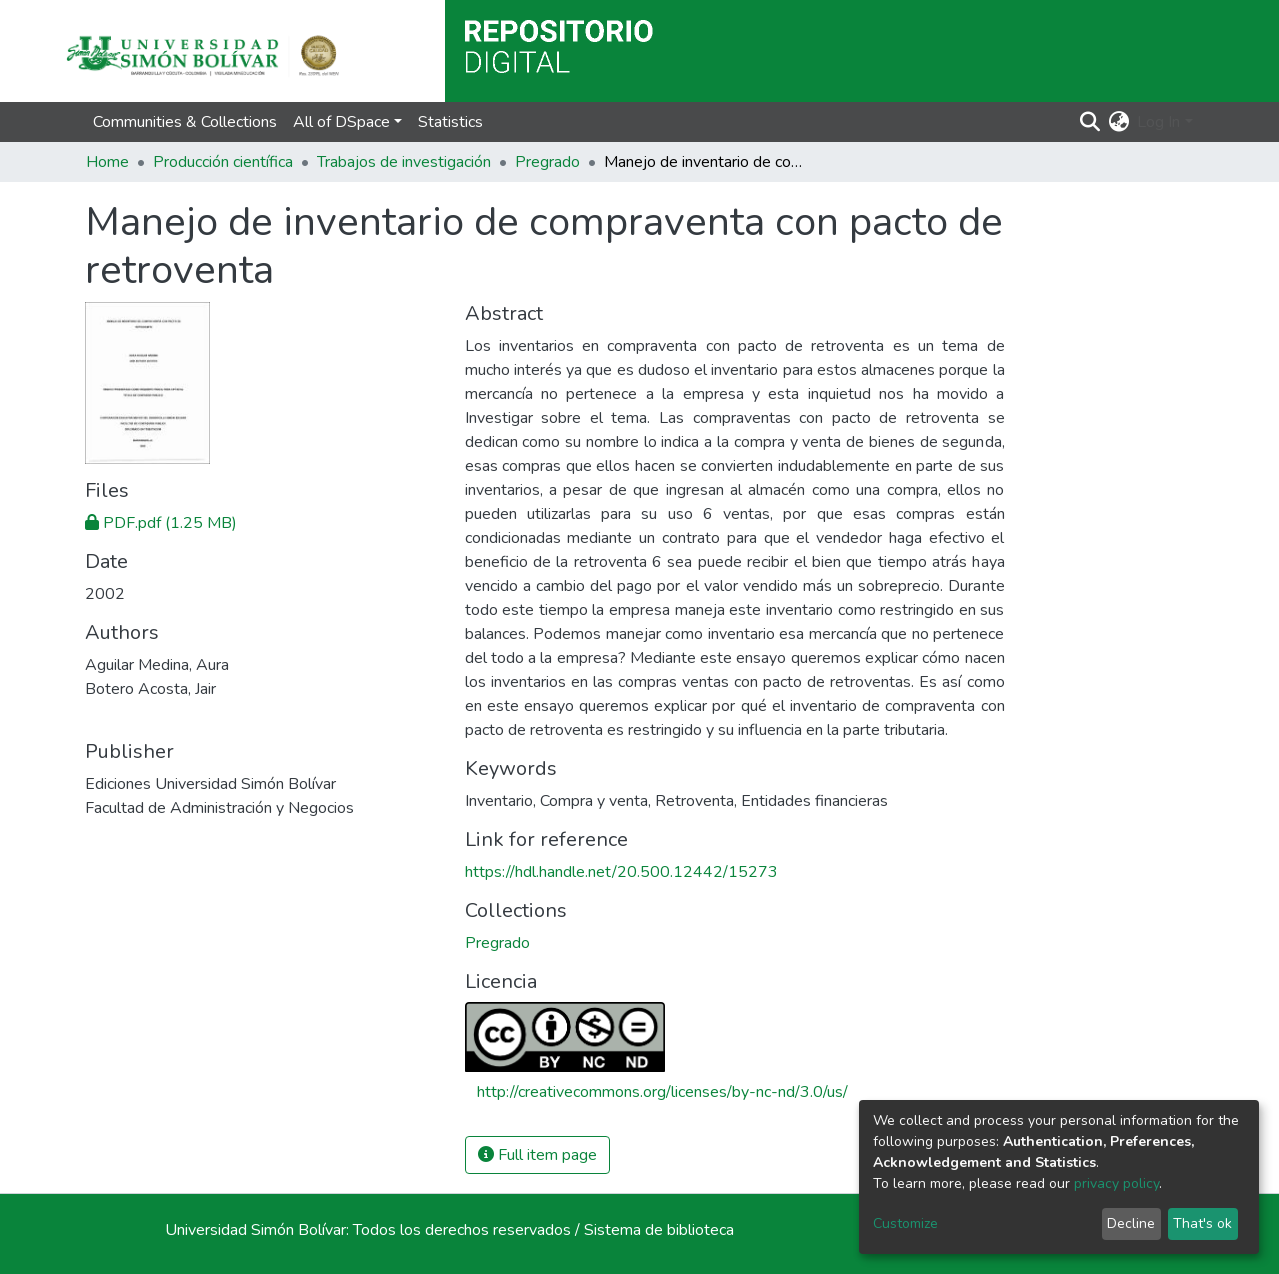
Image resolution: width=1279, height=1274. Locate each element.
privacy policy (1116, 1183)
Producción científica (223, 162)
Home (107, 162)
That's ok (1202, 1223)
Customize (905, 1223)
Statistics (450, 122)
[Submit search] (1089, 122)
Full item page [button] (537, 1155)
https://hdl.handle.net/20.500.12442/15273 (621, 872)
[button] (1118, 122)
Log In (1158, 122)
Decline (1131, 1223)
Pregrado (547, 162)
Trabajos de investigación (404, 162)
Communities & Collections (185, 122)
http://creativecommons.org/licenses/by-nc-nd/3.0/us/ (662, 1092)
